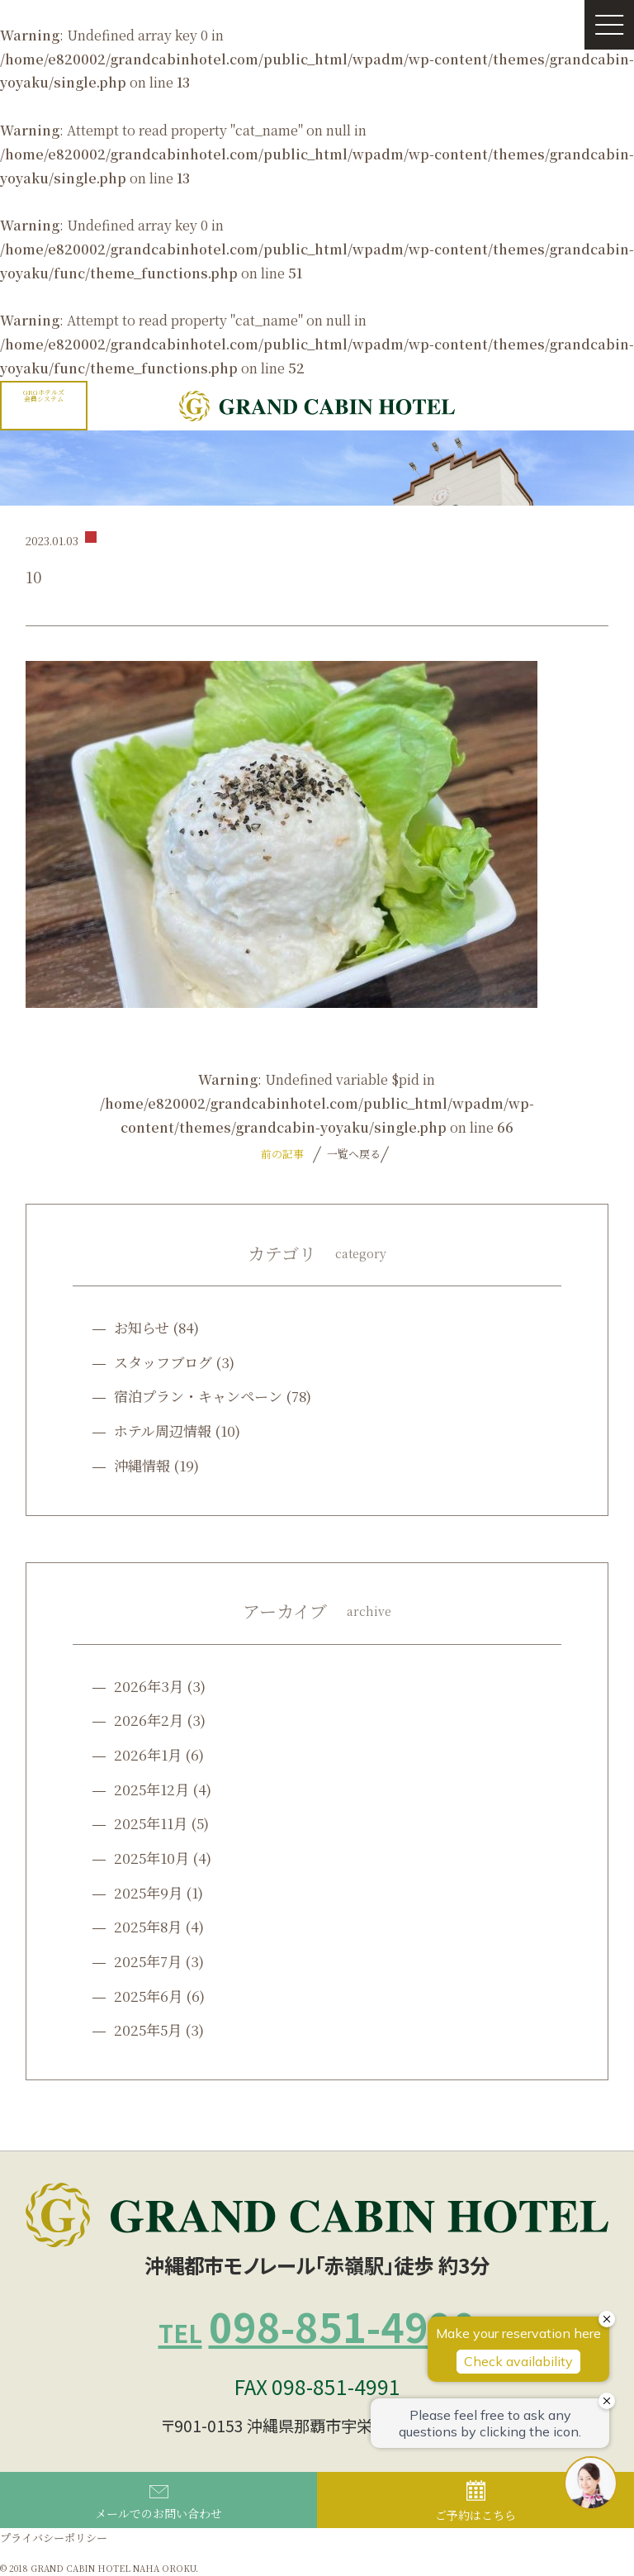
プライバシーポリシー (53, 2537)
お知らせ (141, 1327)
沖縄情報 (142, 1465)
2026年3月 (148, 1685)
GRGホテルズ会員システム (43, 395)
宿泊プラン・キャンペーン (198, 1395)
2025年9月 (148, 1892)
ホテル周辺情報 (162, 1430)
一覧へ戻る (352, 1154)
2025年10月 (151, 1857)
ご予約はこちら (475, 2501)
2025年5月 (148, 2029)
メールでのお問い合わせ (158, 2503)
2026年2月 (148, 1719)
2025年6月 (148, 1995)
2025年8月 (148, 1926)
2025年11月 (150, 1823)
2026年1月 (148, 1754)
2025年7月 (148, 1961)
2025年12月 (151, 1789)
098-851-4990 (317, 2326)
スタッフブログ (163, 1362)
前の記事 (282, 1154)
